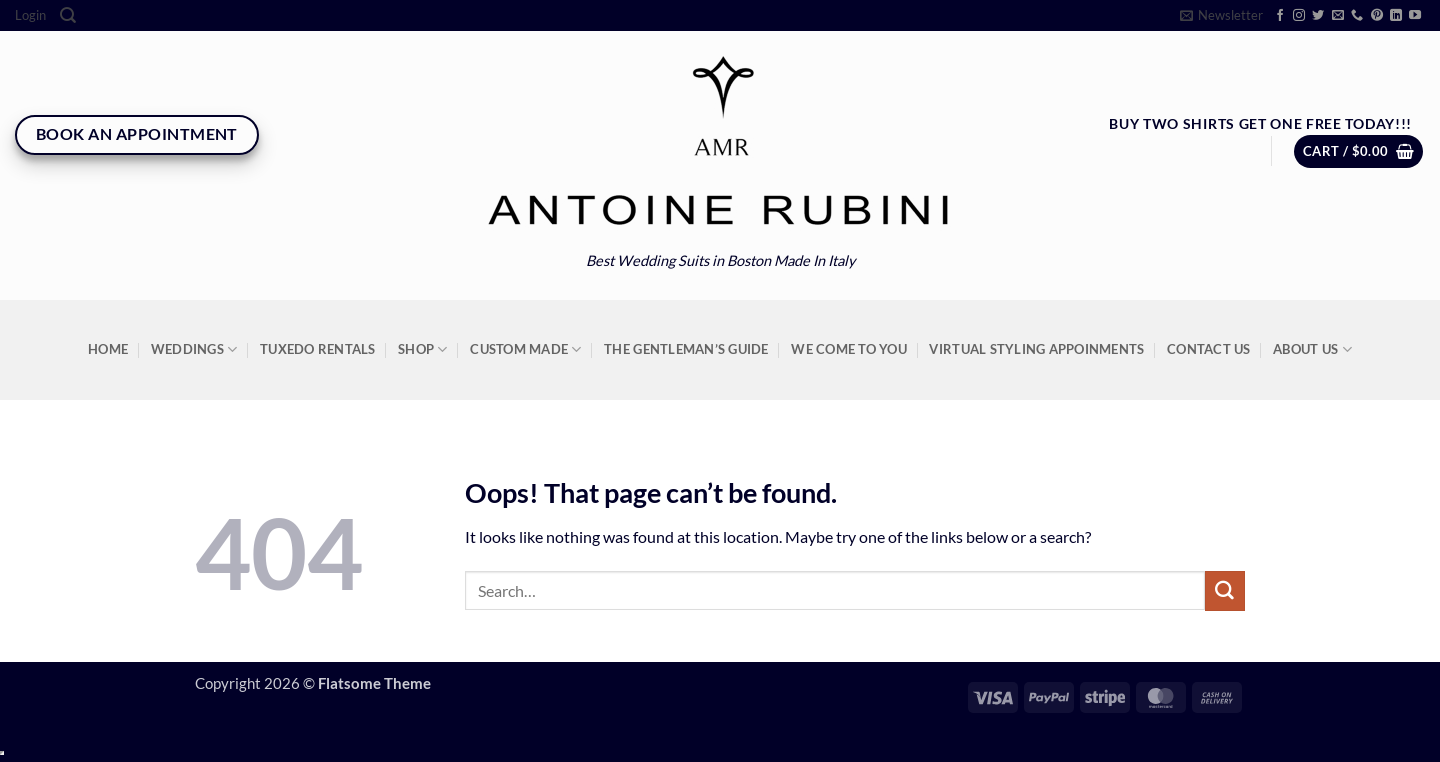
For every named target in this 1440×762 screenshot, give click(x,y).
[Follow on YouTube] (1415, 16)
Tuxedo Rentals (318, 349)
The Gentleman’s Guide (686, 349)
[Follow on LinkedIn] (1396, 16)
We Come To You (849, 349)
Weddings (194, 349)
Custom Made (525, 349)
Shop (423, 349)
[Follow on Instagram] (1299, 16)
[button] (30, 15)
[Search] (68, 15)
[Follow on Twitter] (1318, 16)
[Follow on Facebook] (1280, 16)
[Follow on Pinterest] (1377, 16)
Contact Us (1209, 349)
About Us (1312, 349)
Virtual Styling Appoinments (1036, 349)
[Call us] (1357, 16)
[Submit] (1225, 591)
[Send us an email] (1338, 16)
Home (108, 349)
